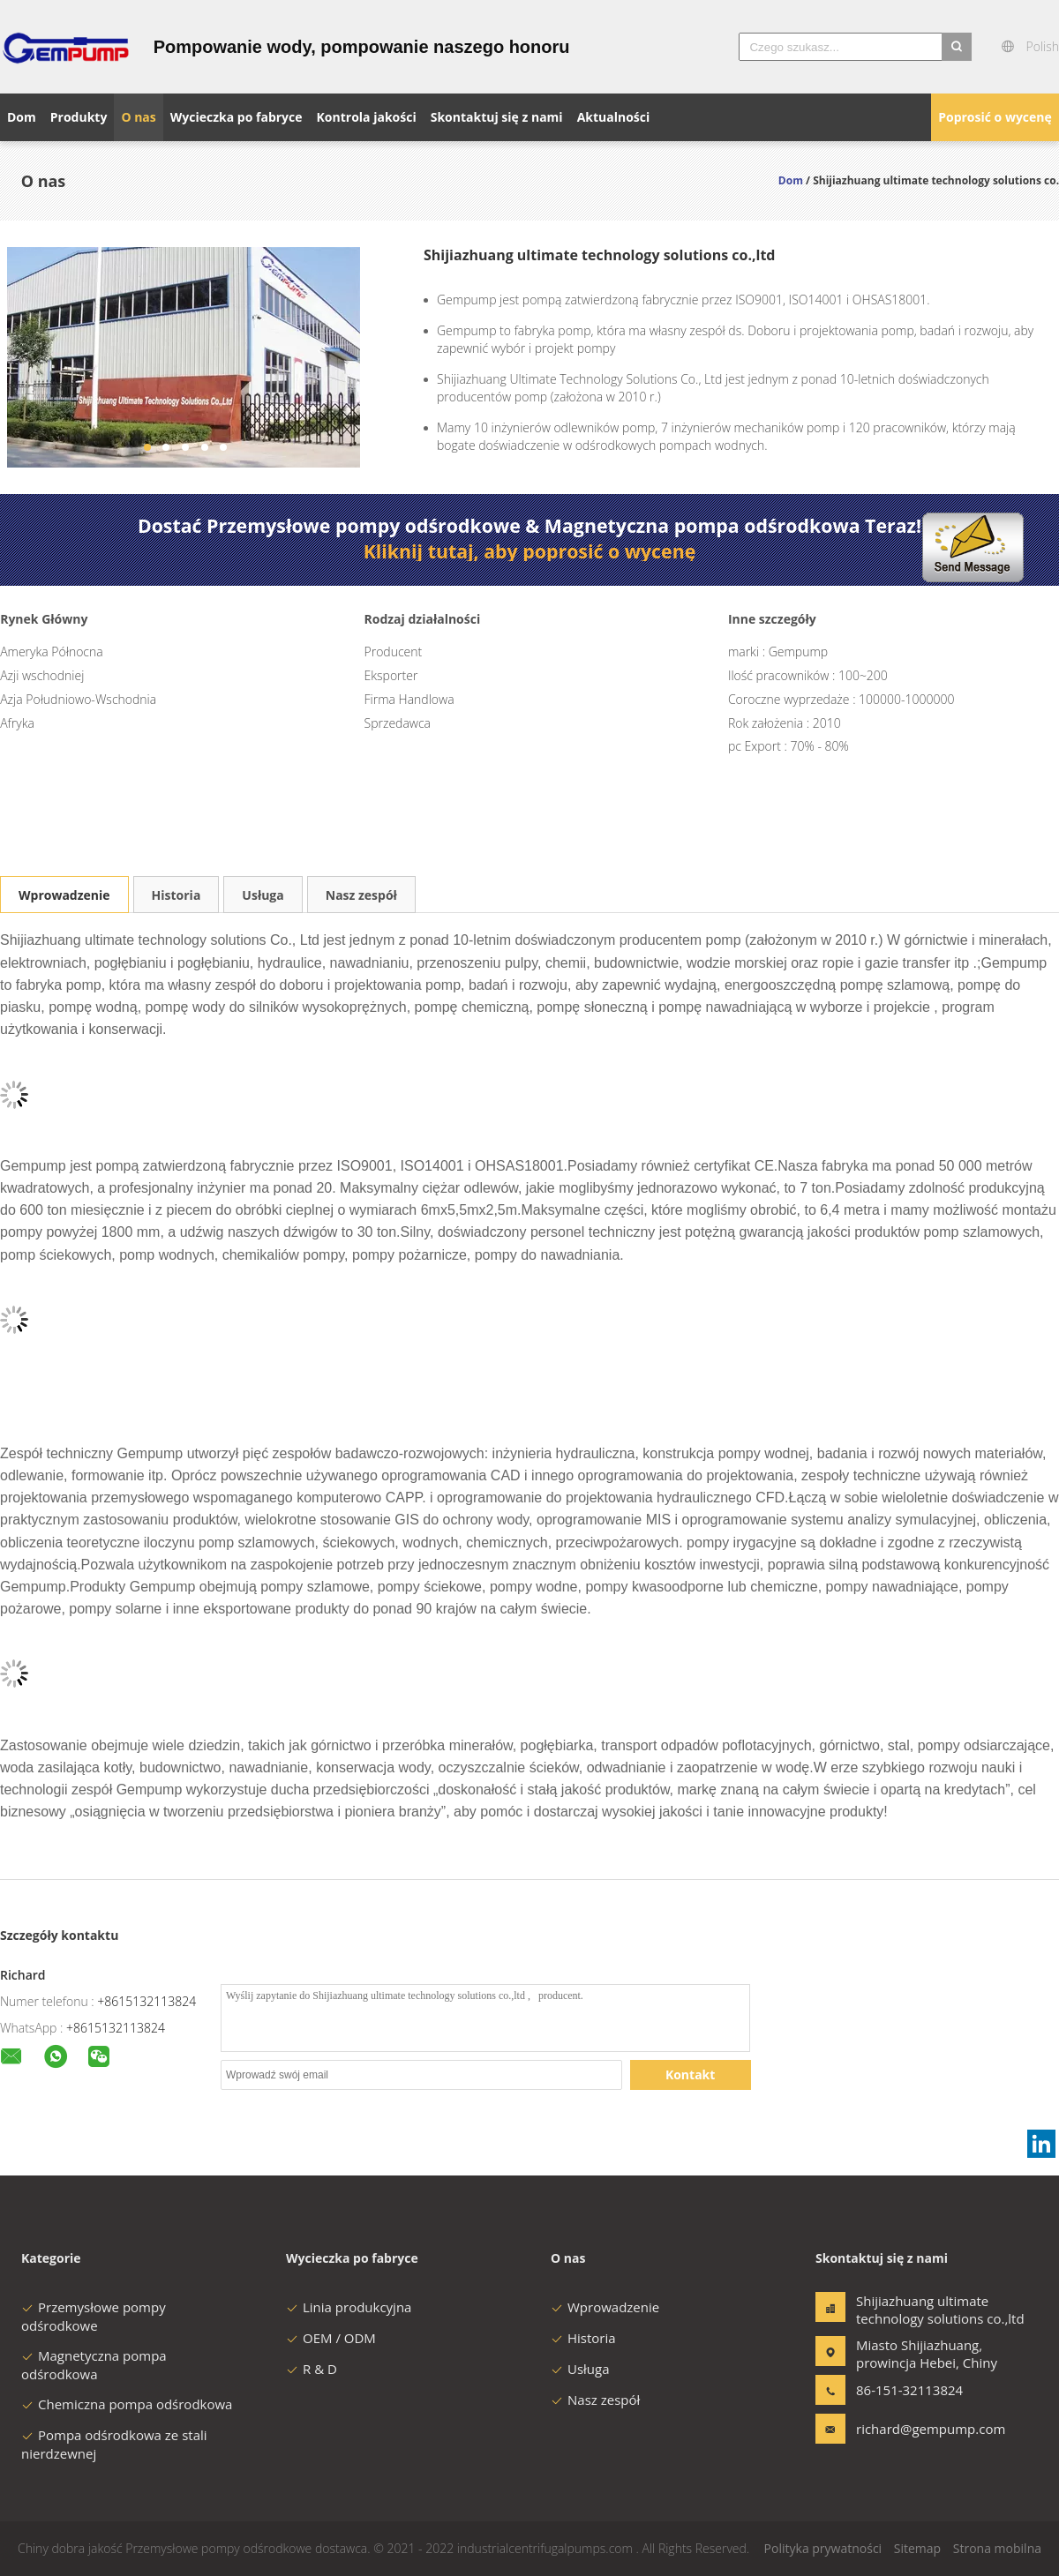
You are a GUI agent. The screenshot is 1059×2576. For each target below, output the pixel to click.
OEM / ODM (331, 2338)
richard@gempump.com (911, 2428)
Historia (176, 895)
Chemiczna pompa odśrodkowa (126, 2404)
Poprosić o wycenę (995, 117)
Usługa (262, 895)
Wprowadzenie (64, 895)
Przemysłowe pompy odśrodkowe (93, 2316)
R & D (311, 2369)
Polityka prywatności (823, 2548)
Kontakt (690, 2074)
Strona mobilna (997, 2548)
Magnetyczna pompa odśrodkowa (94, 2365)
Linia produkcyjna (348, 2307)
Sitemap (917, 2548)
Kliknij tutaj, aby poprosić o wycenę (530, 551)
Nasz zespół (361, 895)
